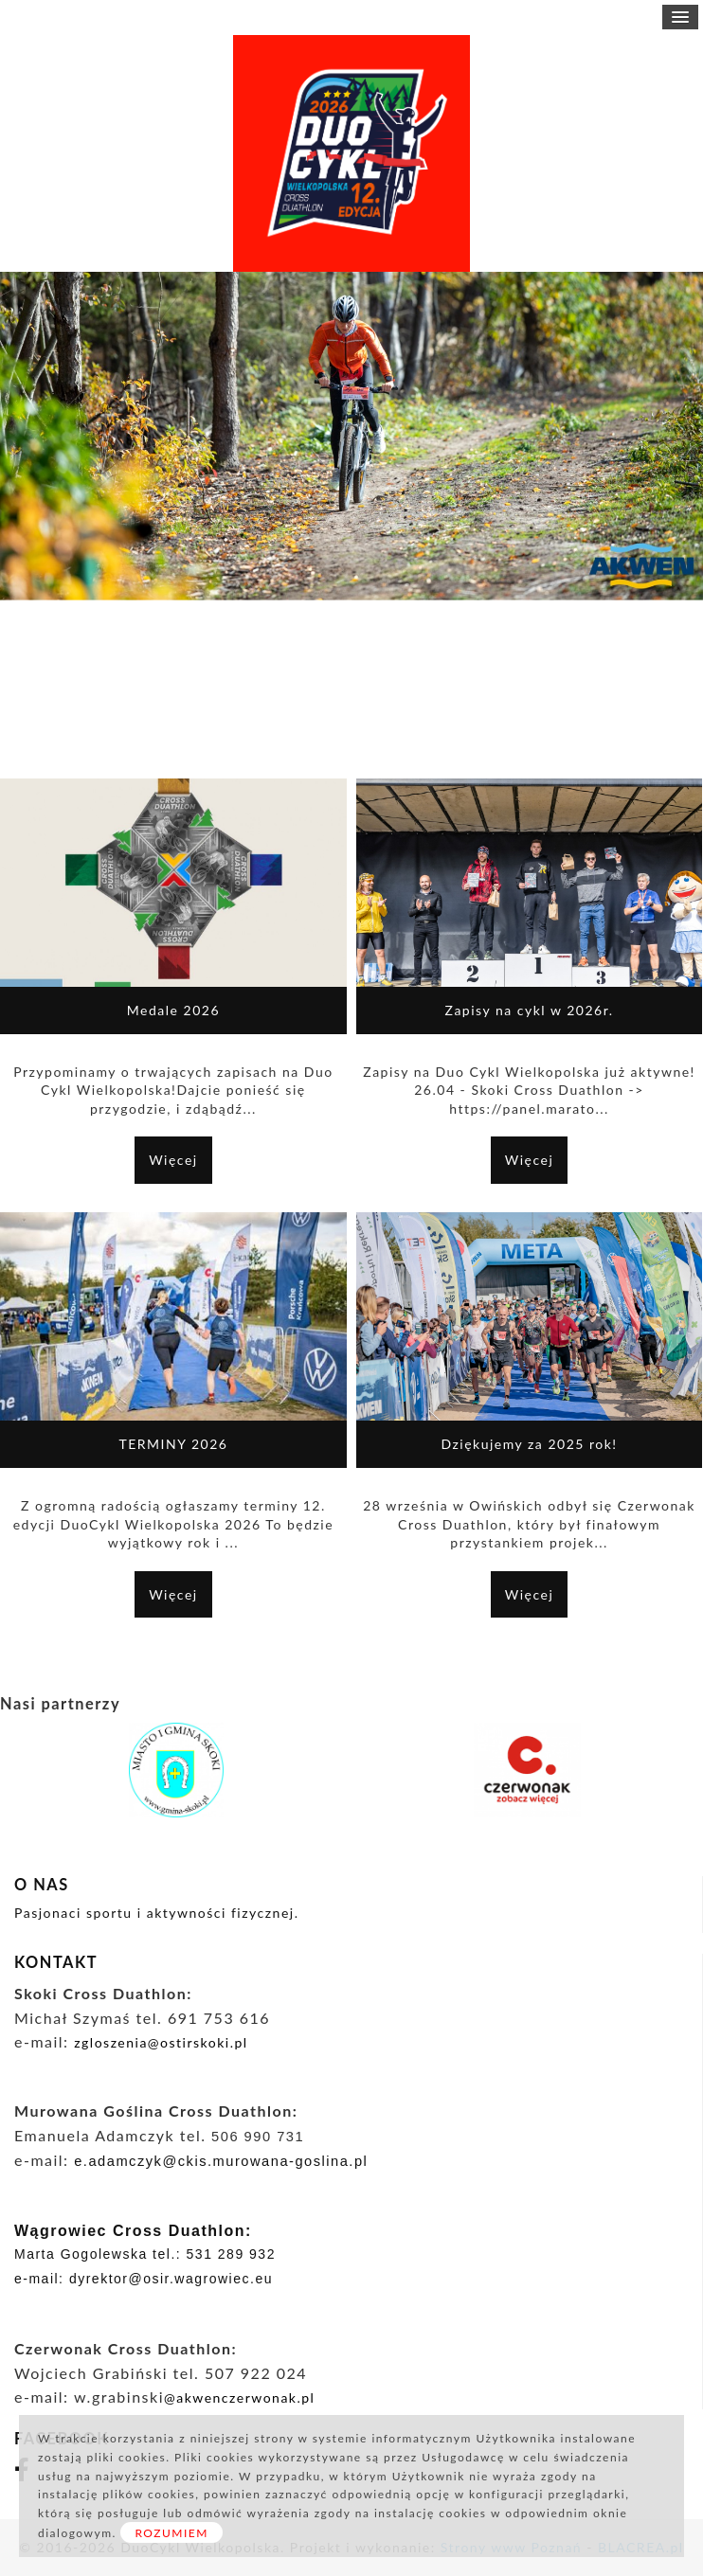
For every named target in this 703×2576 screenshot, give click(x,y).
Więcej (173, 1160)
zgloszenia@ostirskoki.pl (163, 2042)
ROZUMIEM (171, 2533)
